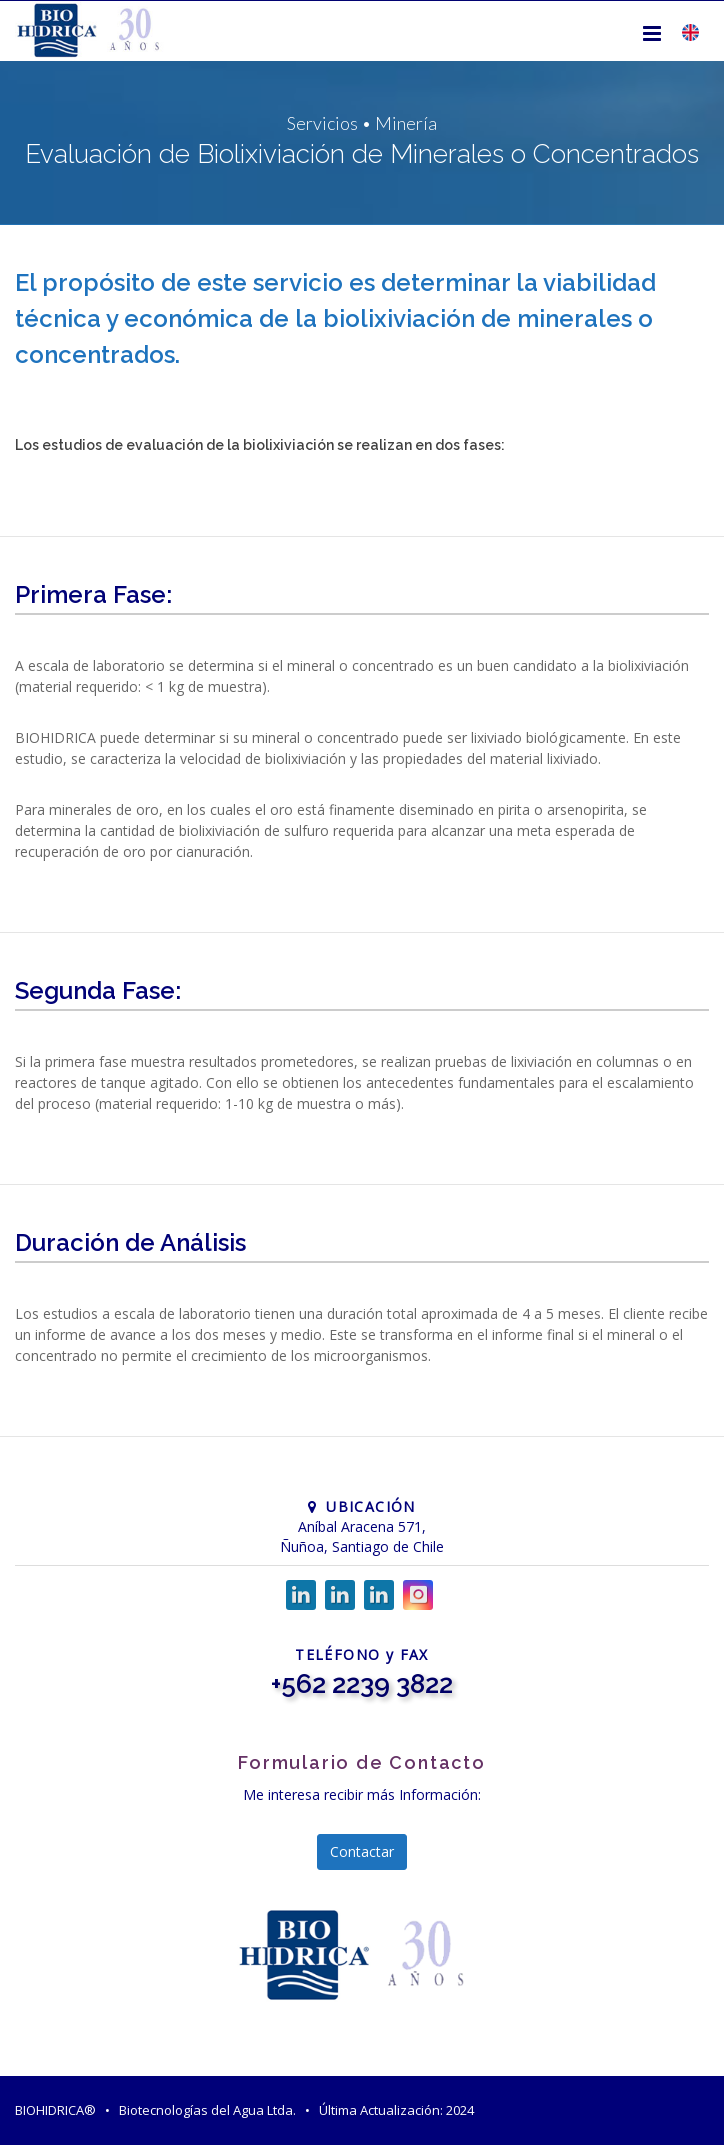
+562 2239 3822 (362, 1684)
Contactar (362, 1851)
